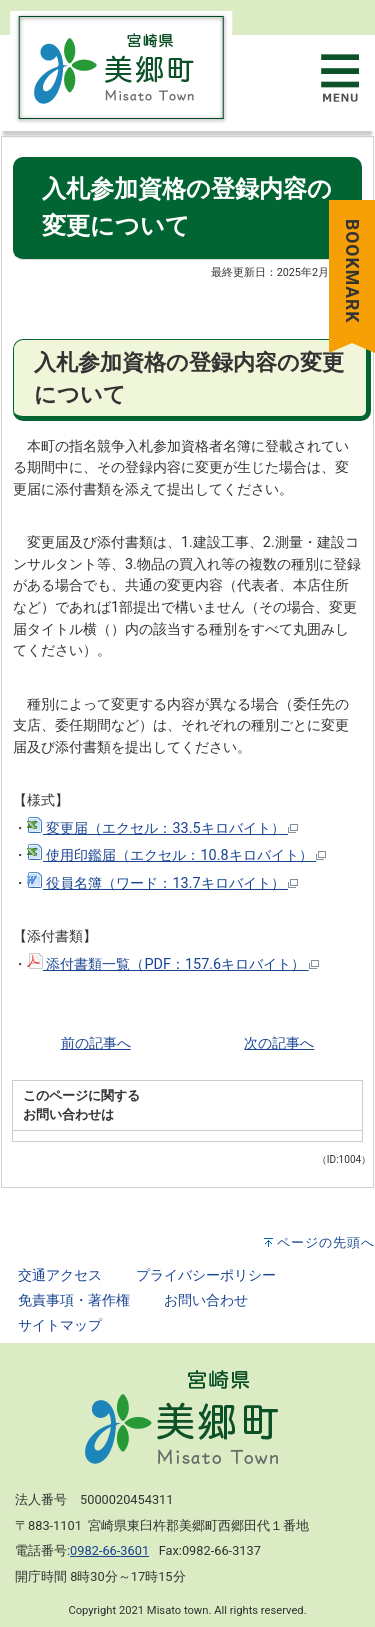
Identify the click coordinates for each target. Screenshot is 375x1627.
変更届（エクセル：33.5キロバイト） (162, 828)
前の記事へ (96, 1043)
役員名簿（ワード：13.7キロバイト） (162, 883)
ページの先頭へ (326, 1242)
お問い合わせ (206, 1300)
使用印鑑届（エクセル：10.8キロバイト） (176, 855)
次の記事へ (279, 1043)
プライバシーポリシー (206, 1275)
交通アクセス (60, 1275)
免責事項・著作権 (74, 1300)
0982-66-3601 (109, 1550)
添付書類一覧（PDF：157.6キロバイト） (173, 964)
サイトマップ (60, 1325)
